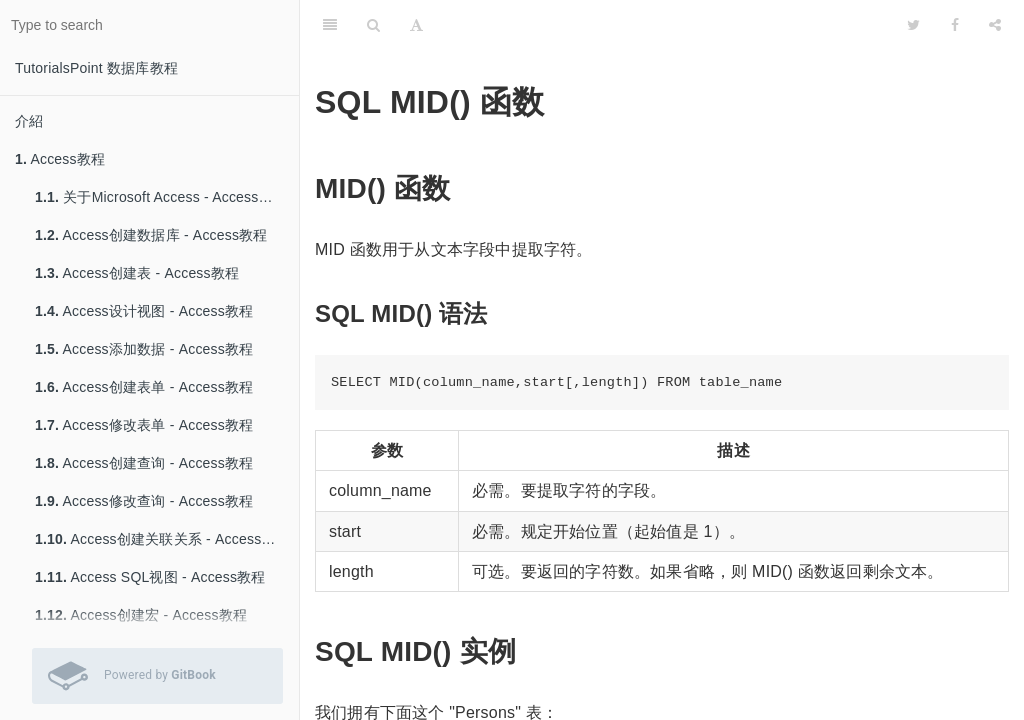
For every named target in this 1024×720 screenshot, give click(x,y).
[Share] (995, 25)
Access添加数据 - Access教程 (144, 349)
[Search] (373, 25)
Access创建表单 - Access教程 (144, 387)
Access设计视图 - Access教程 (144, 311)
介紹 (29, 121)
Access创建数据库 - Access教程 (151, 235)
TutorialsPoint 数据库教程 (96, 68)
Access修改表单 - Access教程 (144, 425)
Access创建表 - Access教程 (137, 273)
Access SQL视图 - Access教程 (150, 577)
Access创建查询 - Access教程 (144, 463)
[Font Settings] (416, 25)
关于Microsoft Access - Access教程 (161, 197)
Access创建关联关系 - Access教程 (162, 539)
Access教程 (60, 159)
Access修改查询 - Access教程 (144, 501)
